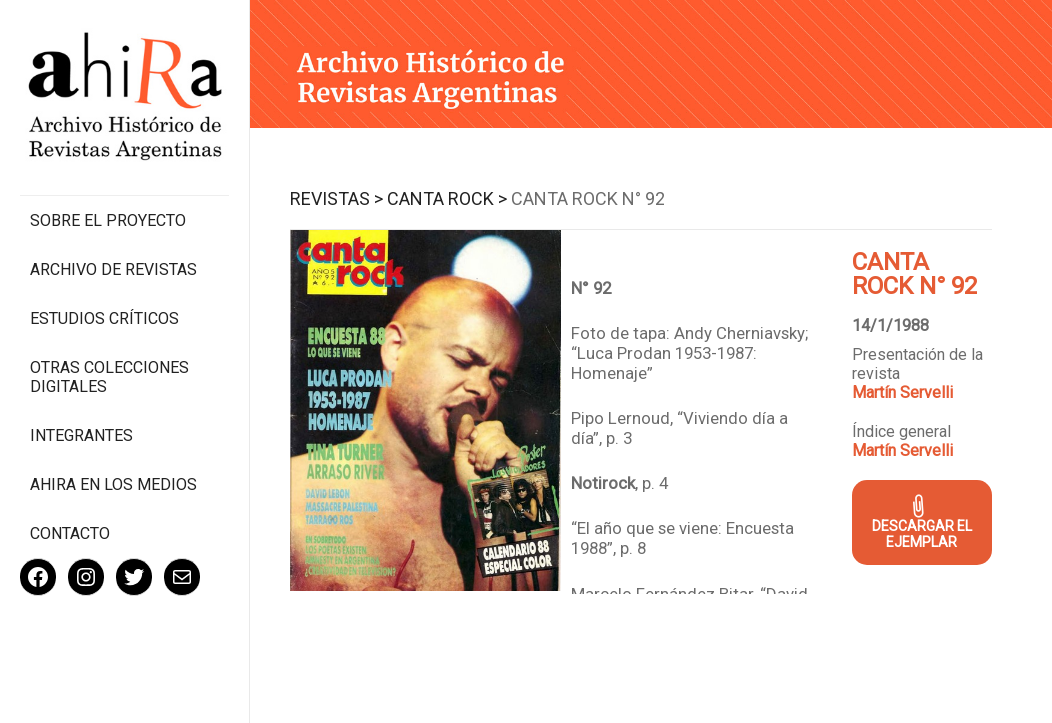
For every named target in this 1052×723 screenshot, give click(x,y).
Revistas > (336, 198)
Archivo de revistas (113, 269)
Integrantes (81, 435)
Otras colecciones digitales (109, 377)
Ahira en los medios (113, 484)
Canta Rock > (447, 198)
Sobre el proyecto (108, 220)
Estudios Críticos (104, 318)
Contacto (70, 533)
